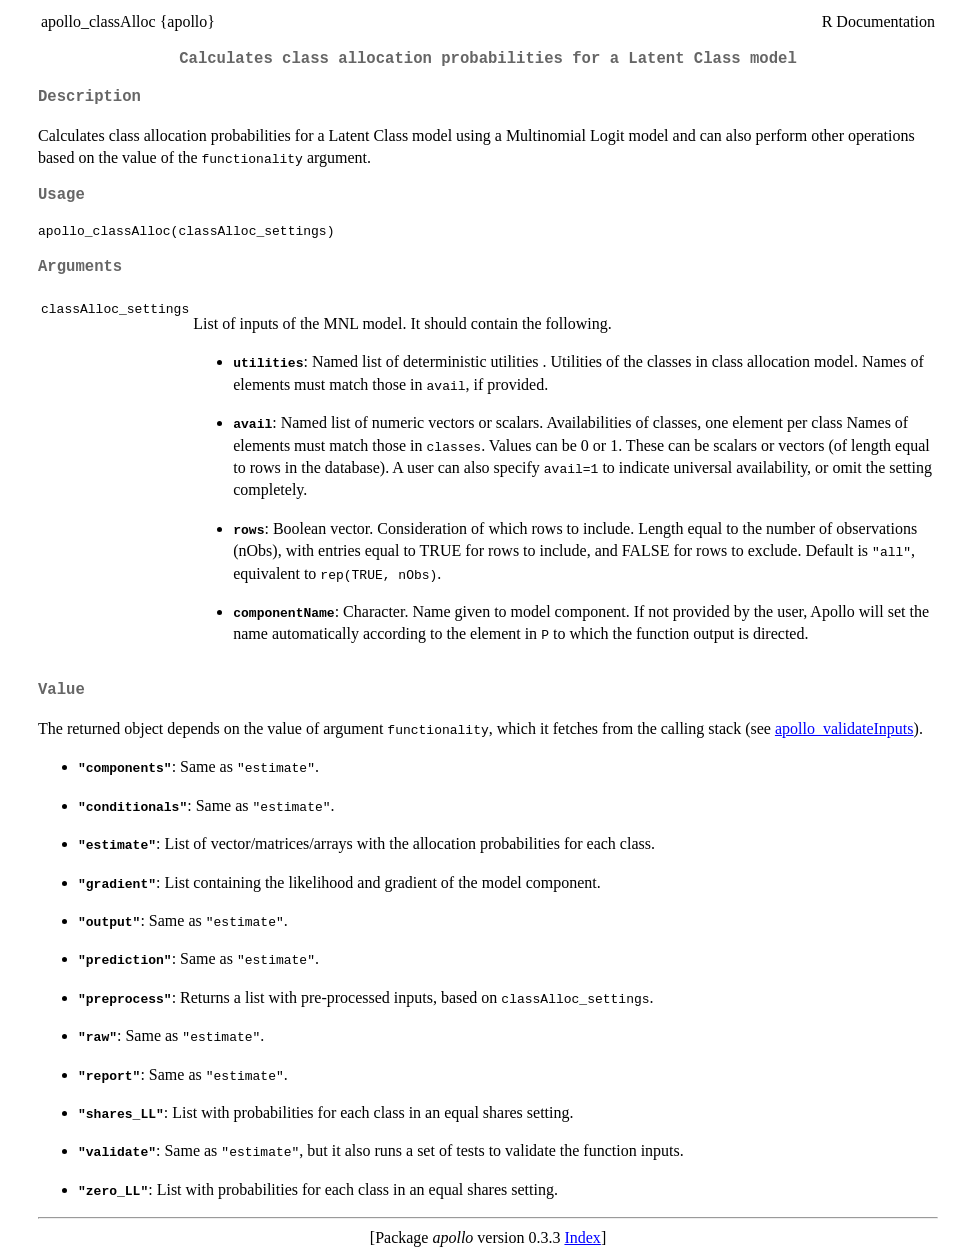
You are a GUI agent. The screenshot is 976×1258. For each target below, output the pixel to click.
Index (582, 1237)
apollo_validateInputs (844, 728)
